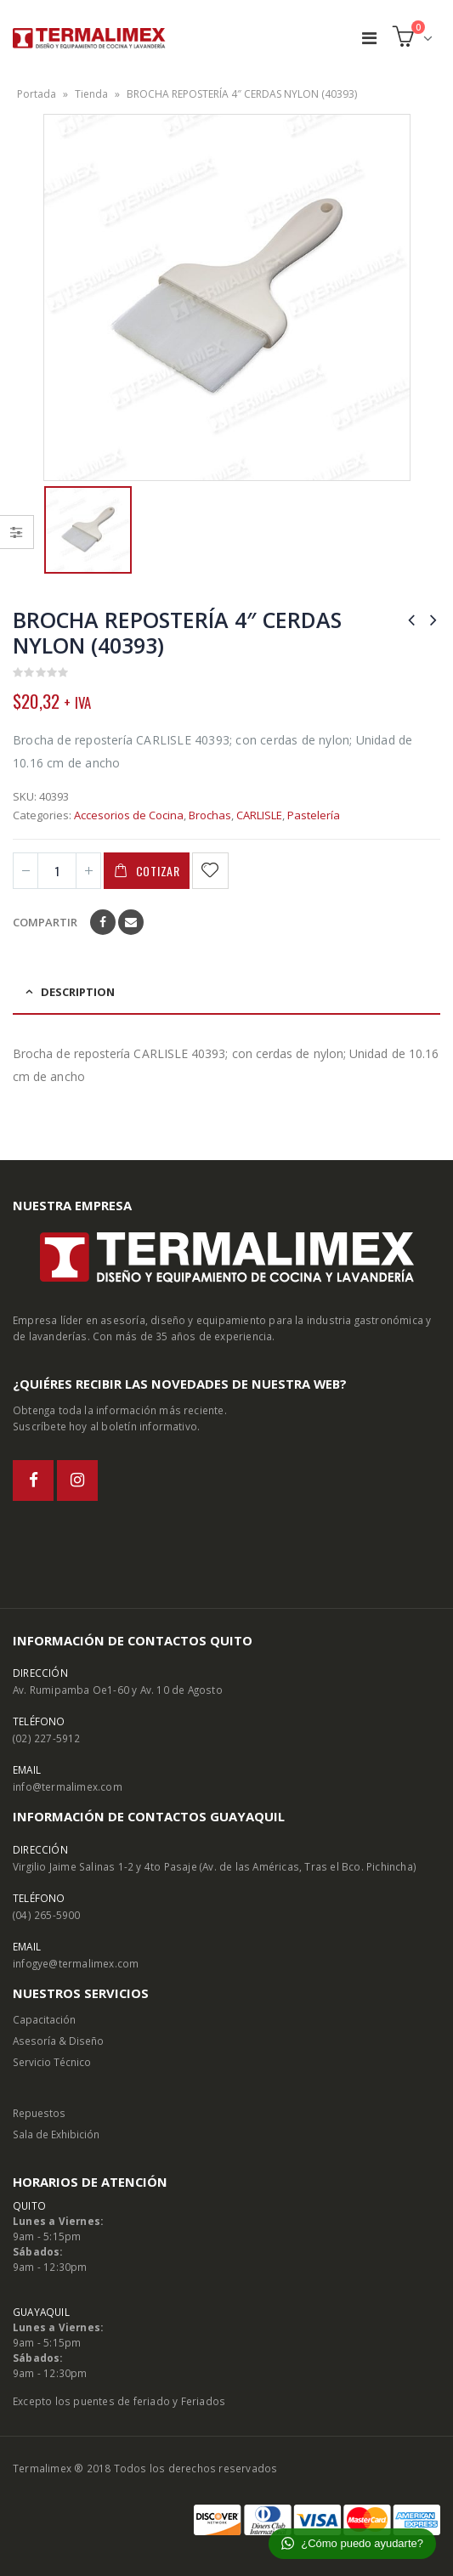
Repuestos (39, 2113)
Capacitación (44, 2019)
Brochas (210, 815)
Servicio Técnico (52, 2062)
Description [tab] (78, 991)
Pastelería (313, 815)
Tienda (91, 94)
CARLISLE (259, 815)
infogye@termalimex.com (76, 1963)
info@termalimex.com (67, 1786)
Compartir (45, 922)
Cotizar (158, 871)
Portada (36, 94)
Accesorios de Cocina (129, 815)
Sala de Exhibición (56, 2134)
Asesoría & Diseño (58, 2040)
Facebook (103, 922)
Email (131, 922)
